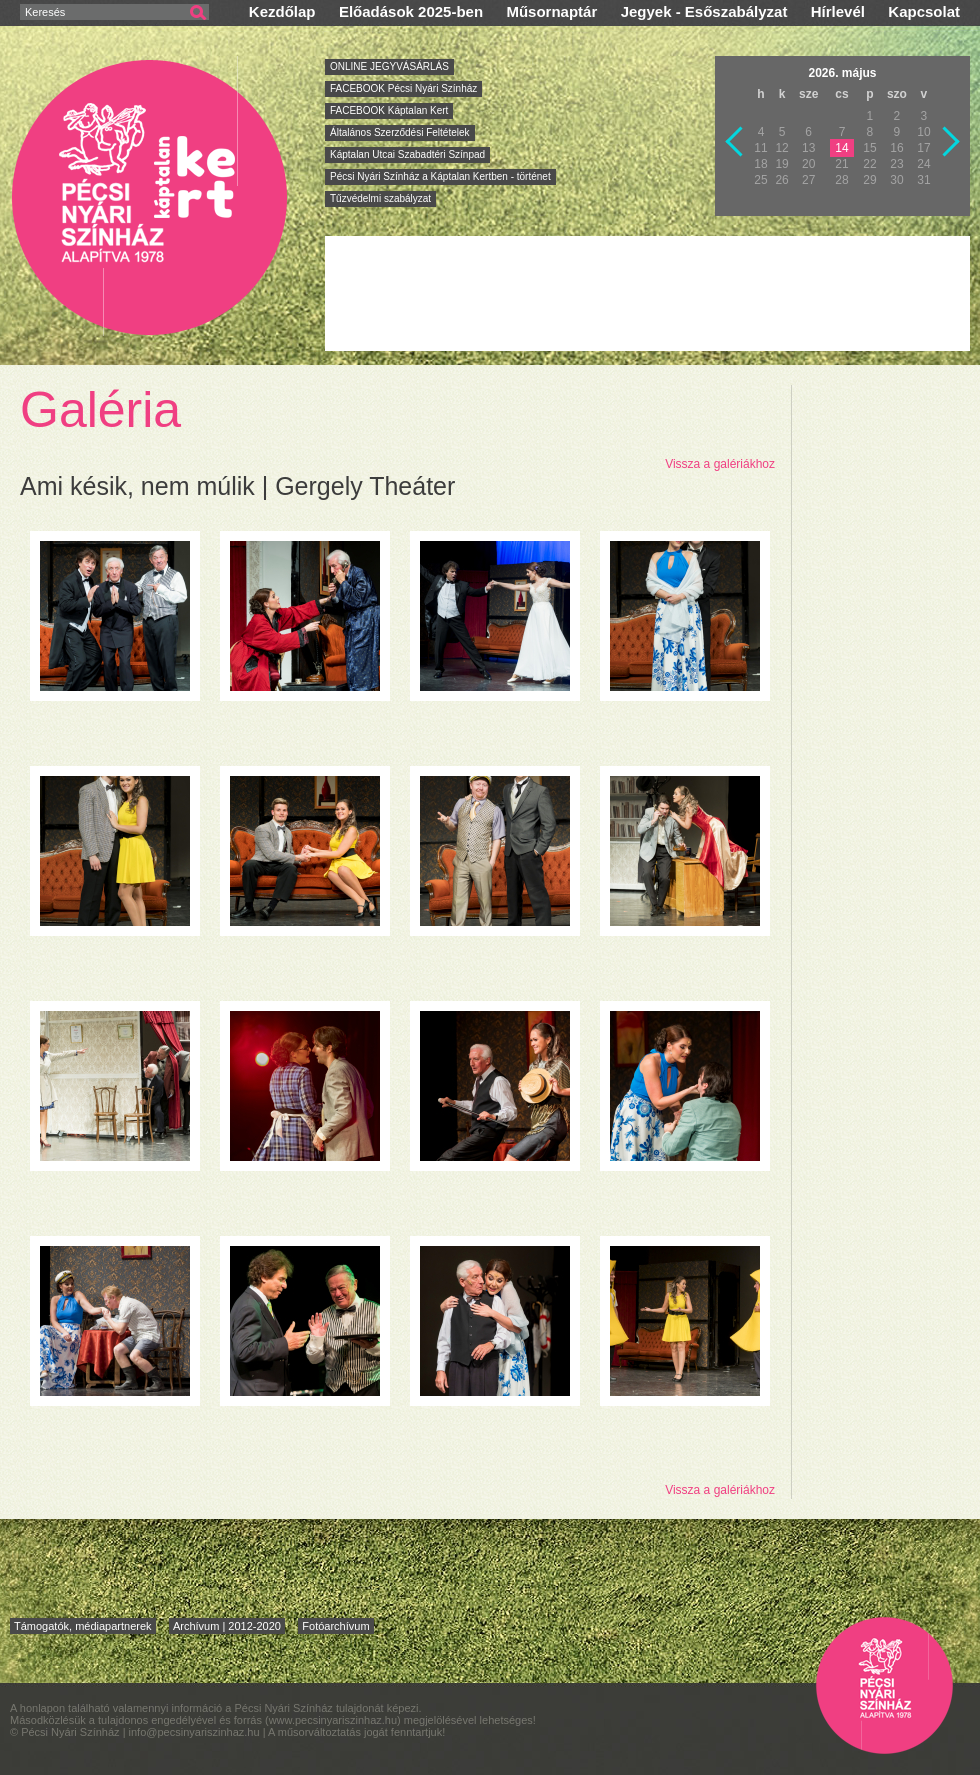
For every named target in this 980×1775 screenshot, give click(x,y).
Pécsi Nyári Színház (150, 196)
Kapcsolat (924, 11)
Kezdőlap (282, 11)
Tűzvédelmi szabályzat (380, 198)
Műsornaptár (551, 11)
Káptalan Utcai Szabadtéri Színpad (407, 154)
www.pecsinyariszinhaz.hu (333, 1720)
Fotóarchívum (335, 1626)
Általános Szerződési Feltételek (400, 132)
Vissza (735, 142)
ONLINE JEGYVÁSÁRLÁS (389, 66)
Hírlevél (838, 11)
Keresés (45, 12)
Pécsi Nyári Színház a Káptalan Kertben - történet (440, 176)
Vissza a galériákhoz (720, 464)
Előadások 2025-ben (411, 11)
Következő (952, 142)
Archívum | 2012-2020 (227, 1626)
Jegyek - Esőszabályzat (704, 11)
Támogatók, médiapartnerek (83, 1626)
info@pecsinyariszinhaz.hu (196, 1732)
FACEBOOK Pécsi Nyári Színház (403, 88)
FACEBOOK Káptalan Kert (389, 110)
